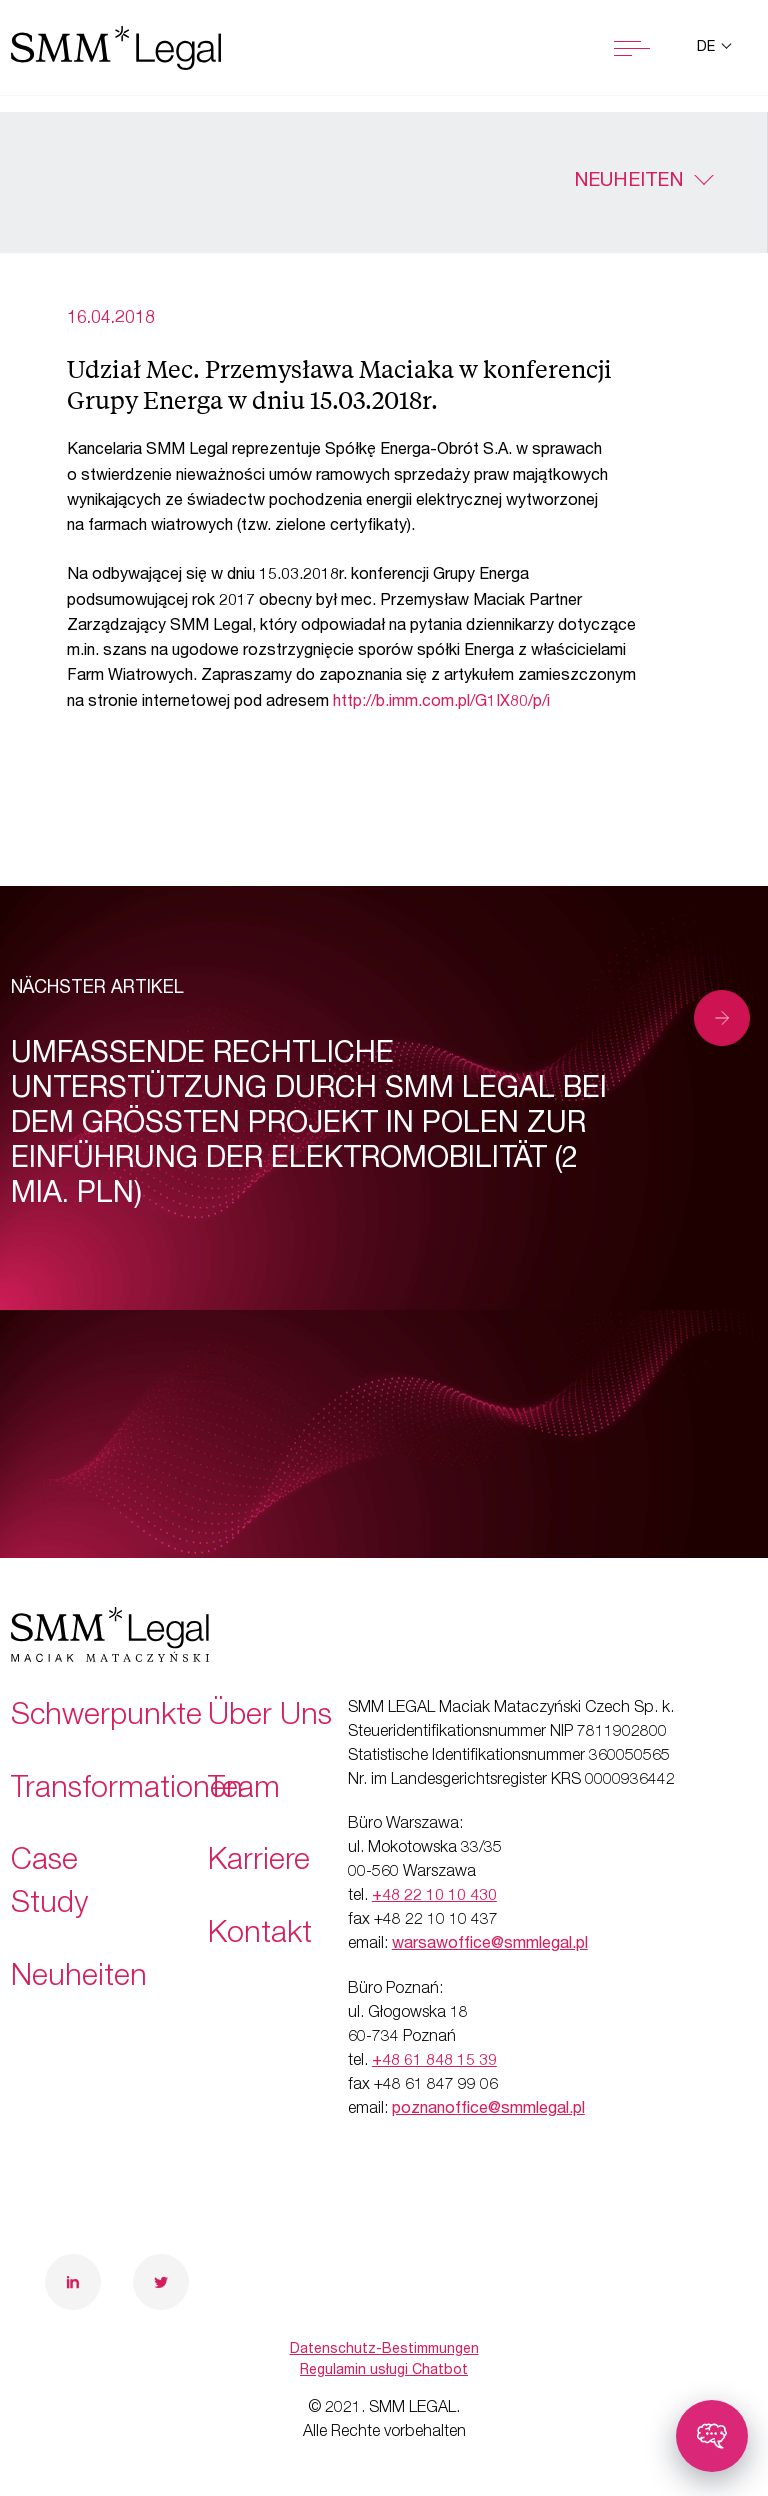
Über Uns (270, 1718)
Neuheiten (628, 182)
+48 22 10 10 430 (434, 1897)
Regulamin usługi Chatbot (384, 2371)
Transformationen (127, 1791)
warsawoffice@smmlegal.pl (490, 1945)
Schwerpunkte (106, 1718)
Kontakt (260, 1936)
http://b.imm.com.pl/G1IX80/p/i (441, 703)
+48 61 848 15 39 (434, 2062)
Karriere (259, 1863)
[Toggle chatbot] (712, 2436)
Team (244, 1791)
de (708, 48)
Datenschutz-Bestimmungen (384, 2350)
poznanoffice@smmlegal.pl (488, 2110)
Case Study (49, 1884)
